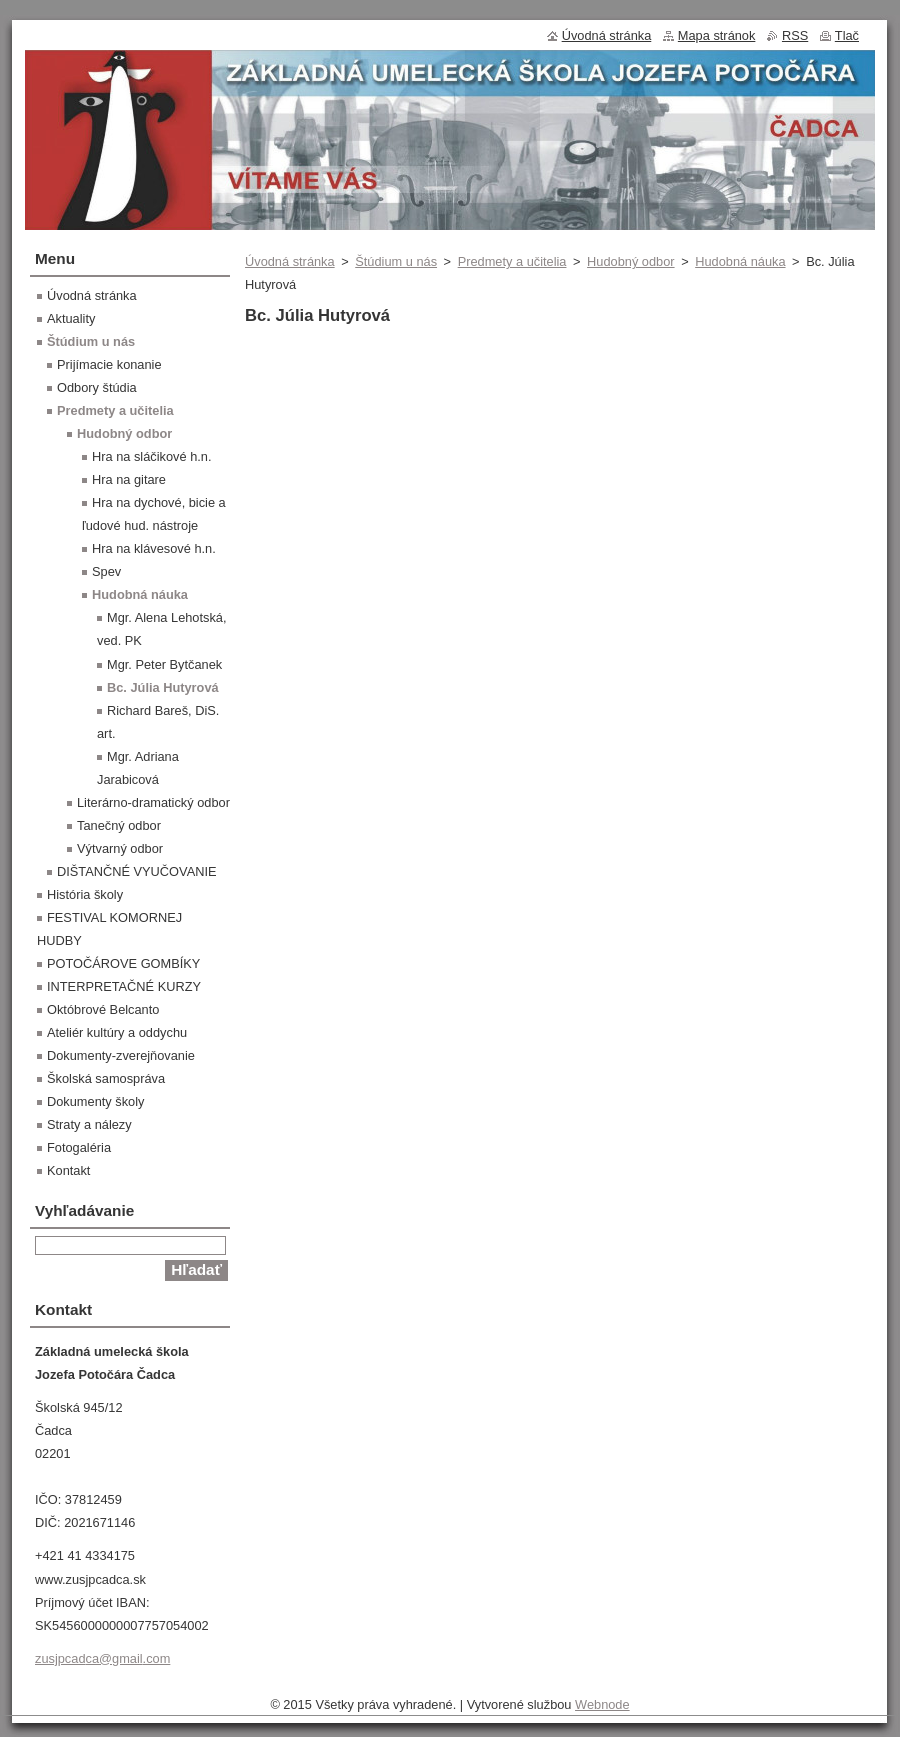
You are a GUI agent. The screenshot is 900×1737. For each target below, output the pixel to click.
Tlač (847, 35)
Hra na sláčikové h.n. (152, 456)
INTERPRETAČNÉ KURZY (124, 986)
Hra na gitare (129, 479)
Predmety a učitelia (512, 261)
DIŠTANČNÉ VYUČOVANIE (137, 871)
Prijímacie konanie (109, 364)
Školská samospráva (106, 1078)
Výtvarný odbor (120, 848)
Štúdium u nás (396, 261)
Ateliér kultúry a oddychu (117, 1032)
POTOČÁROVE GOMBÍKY (123, 963)
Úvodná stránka (290, 261)
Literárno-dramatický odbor (153, 802)
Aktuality (71, 318)
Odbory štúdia (97, 387)
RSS (795, 35)
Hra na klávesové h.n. (154, 548)
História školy (85, 894)
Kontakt (68, 1170)
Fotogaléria (79, 1147)
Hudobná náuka (740, 261)
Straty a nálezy (89, 1124)
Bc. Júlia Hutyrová (163, 687)
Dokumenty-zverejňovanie (121, 1055)
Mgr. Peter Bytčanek (164, 664)
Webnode (602, 1704)
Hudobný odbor (631, 261)
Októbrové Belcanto (103, 1009)
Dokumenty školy (95, 1101)
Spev (106, 571)
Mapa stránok (717, 35)
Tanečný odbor (119, 825)
